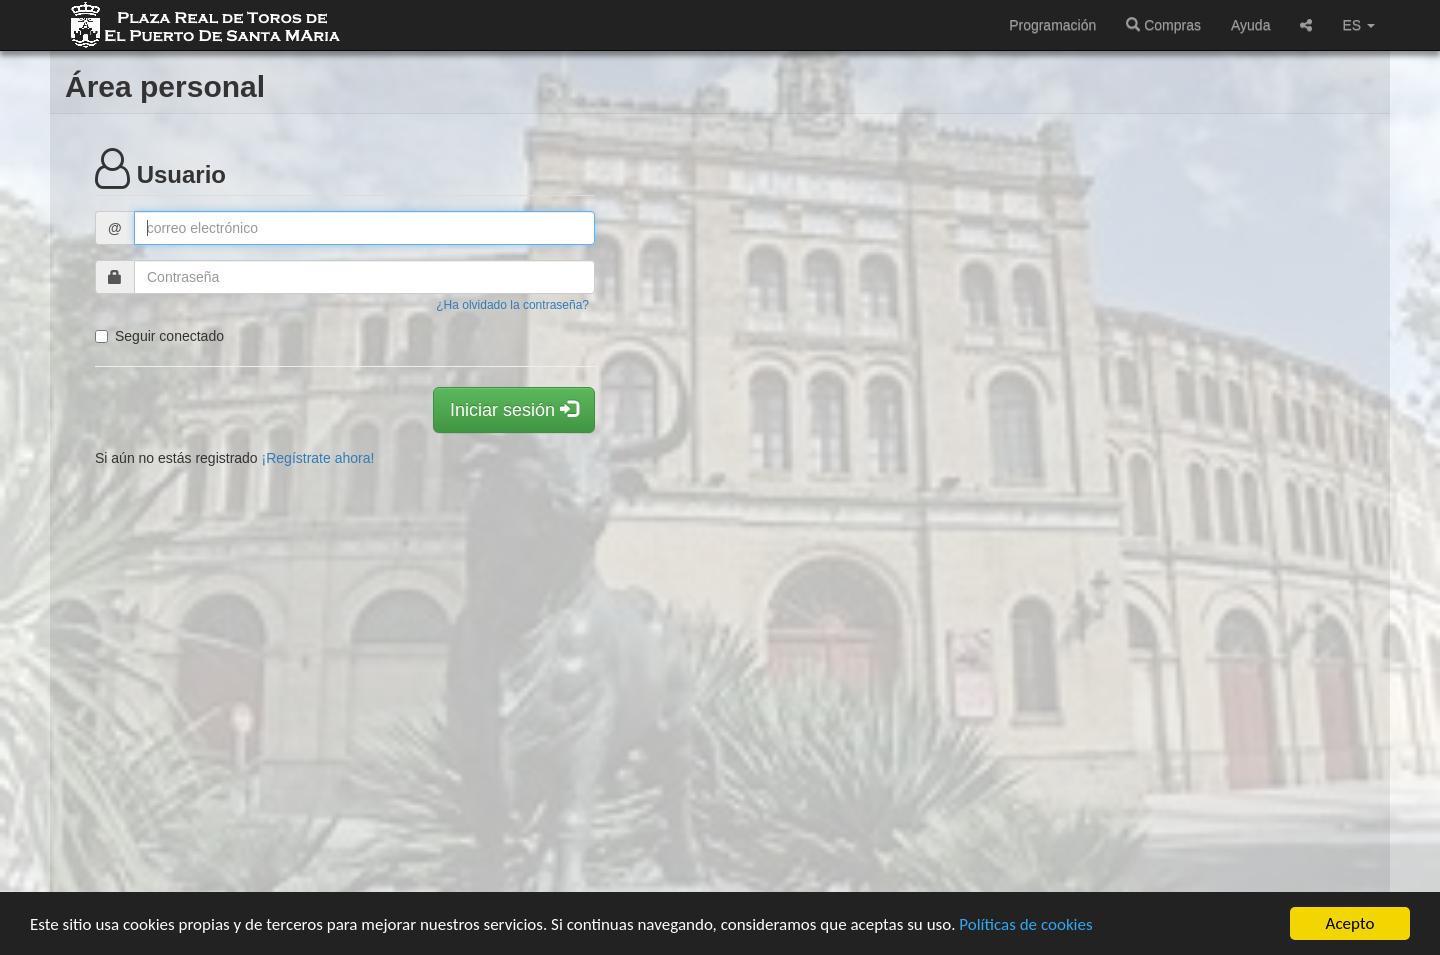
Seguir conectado (159, 336)
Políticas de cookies (1025, 924)
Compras (1163, 25)
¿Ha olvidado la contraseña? (512, 305)
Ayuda (1250, 25)
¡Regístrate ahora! (318, 458)
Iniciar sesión (514, 409)
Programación (1052, 25)
